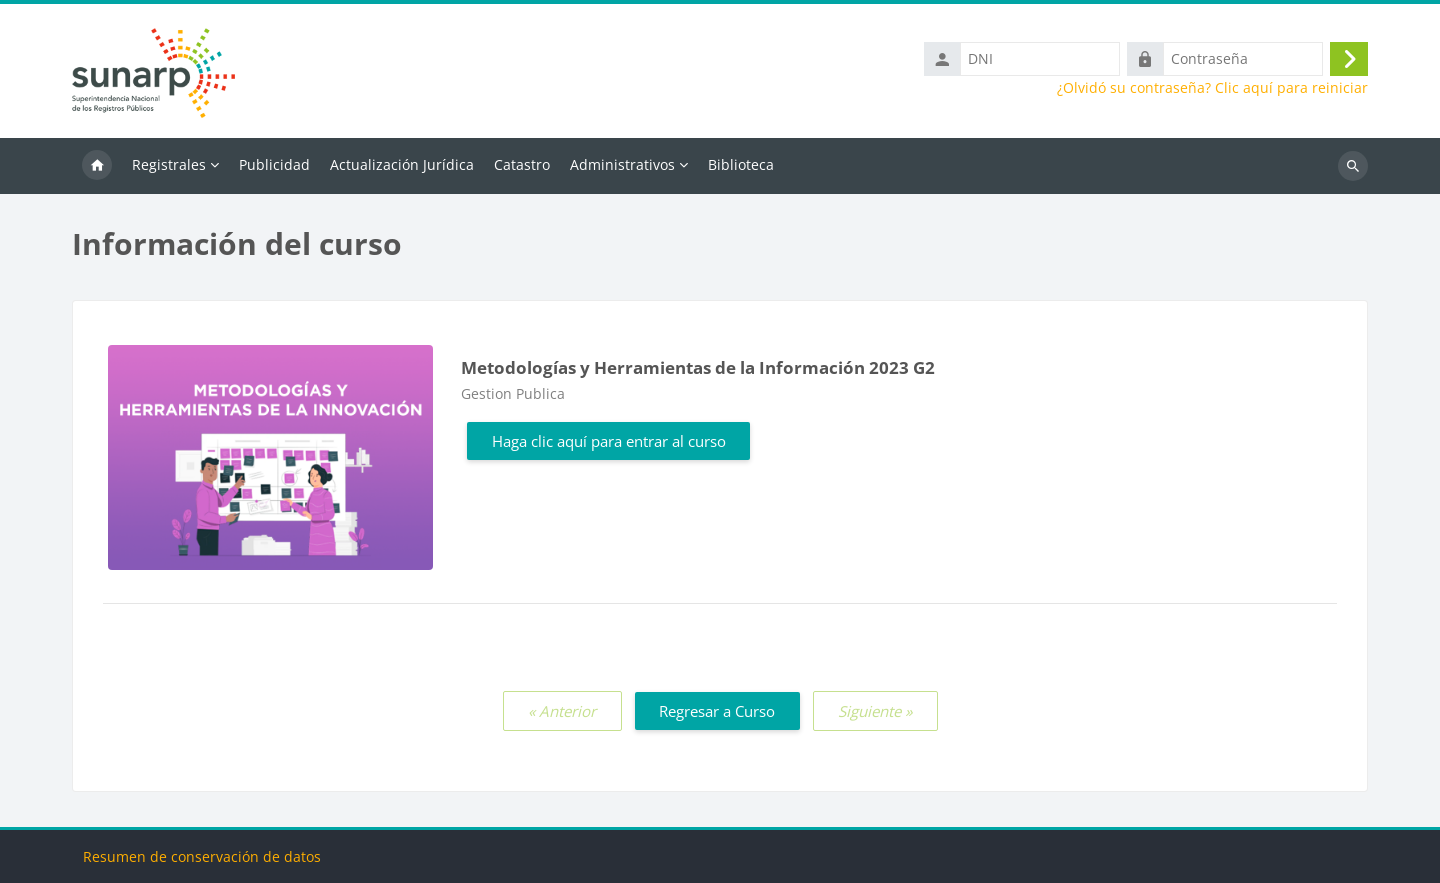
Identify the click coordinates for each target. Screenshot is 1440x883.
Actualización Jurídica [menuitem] (402, 164)
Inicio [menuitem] (97, 166)
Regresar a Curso (717, 711)
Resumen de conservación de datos (202, 856)
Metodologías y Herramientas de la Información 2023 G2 (698, 367)
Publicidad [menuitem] (274, 164)
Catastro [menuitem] (522, 164)
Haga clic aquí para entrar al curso (609, 441)
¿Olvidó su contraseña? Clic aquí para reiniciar (1212, 88)
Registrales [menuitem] (169, 164)
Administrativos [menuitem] (622, 164)
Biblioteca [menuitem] (741, 164)
